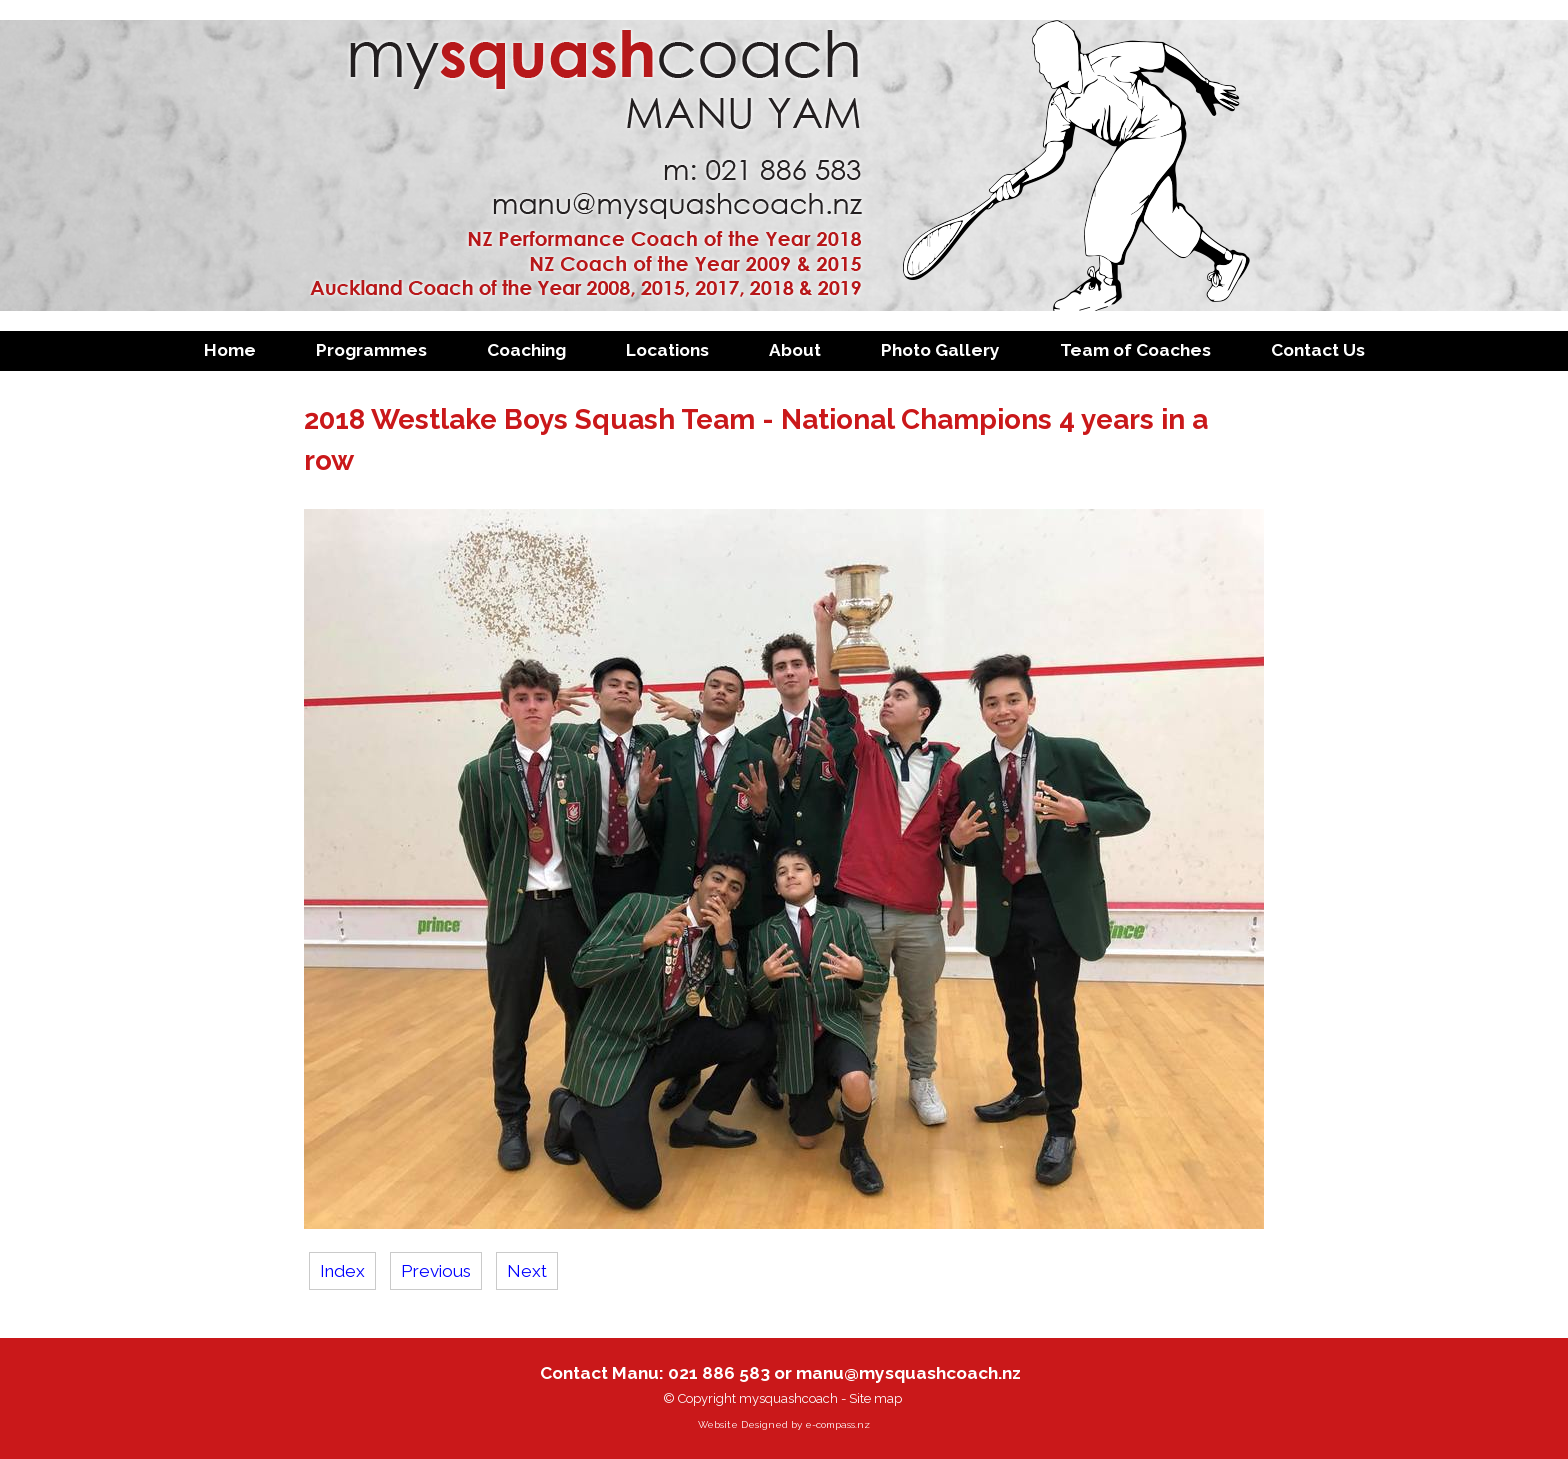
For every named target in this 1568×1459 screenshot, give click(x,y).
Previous (436, 1271)
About (795, 350)
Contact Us (1318, 350)
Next (527, 1271)
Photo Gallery (940, 350)
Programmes (371, 350)
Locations (667, 350)
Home (230, 350)
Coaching (526, 350)
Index (342, 1271)
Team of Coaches (1135, 350)
